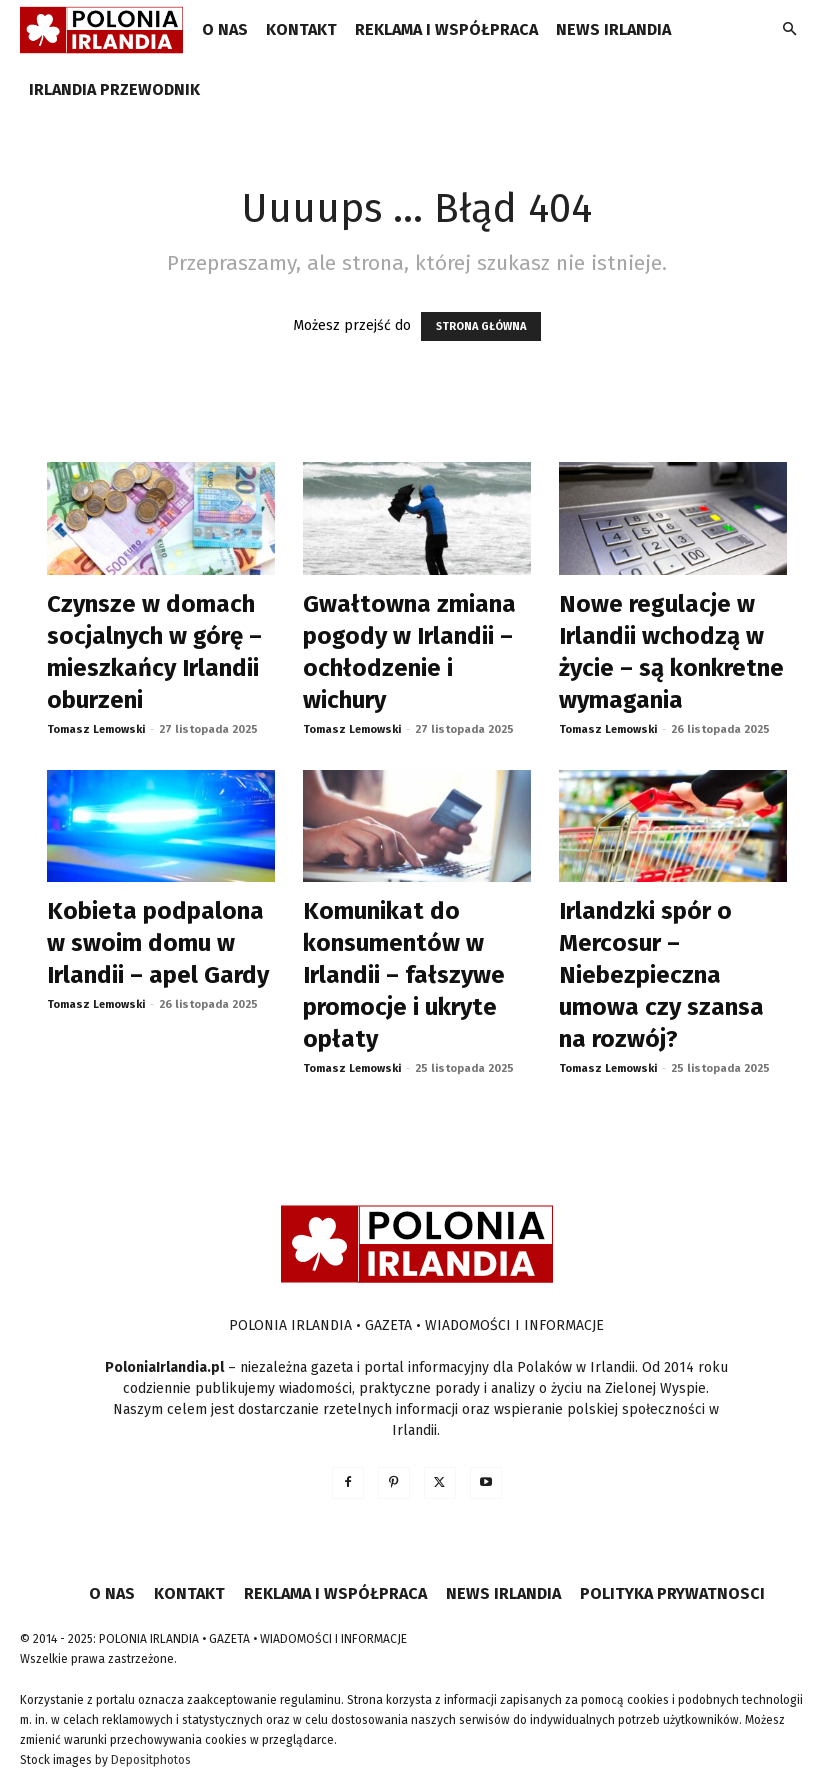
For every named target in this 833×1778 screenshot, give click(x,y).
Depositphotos (151, 1760)
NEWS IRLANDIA (613, 29)
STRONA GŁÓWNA (481, 326)
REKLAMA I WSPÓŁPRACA (446, 29)
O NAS (225, 29)
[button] (789, 30)
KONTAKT (301, 29)
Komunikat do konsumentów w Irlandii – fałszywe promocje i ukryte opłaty (404, 975)
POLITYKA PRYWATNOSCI (672, 1593)
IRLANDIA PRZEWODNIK (114, 89)
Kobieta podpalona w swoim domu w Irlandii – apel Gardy (158, 943)
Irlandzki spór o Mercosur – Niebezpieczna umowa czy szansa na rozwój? (661, 975)
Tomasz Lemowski (96, 729)
